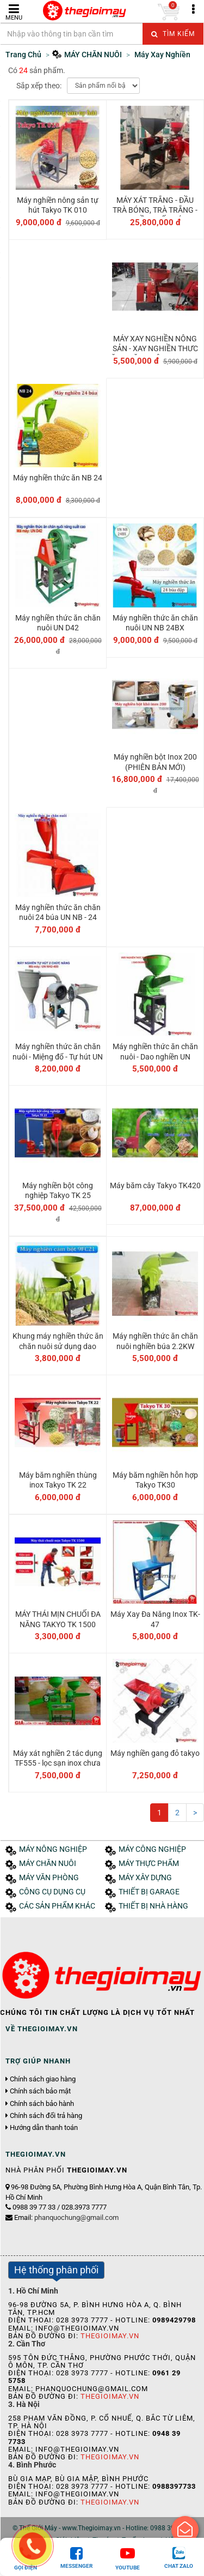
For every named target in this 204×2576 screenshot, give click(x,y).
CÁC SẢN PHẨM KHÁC (57, 1906)
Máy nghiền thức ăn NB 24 (57, 477)
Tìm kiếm (173, 34)
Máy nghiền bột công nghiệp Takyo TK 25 (57, 1190)
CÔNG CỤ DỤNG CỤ (52, 1892)
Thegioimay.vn (110, 2336)
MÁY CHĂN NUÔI (47, 1863)
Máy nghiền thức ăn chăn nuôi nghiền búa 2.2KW (155, 1341)
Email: (66, 2217)
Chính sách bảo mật (40, 2091)
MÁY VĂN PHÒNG (49, 1878)
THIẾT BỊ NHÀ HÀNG (153, 1906)
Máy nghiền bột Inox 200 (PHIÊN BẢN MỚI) (155, 762)
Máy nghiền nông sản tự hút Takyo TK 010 (57, 205)
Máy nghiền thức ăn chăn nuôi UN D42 (58, 622)
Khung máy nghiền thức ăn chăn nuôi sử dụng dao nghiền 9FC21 (58, 1346)
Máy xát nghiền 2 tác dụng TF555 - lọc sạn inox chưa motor (57, 1763)
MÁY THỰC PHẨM (149, 1863)
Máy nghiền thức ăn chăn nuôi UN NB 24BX (155, 622)
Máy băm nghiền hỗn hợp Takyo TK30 (155, 1480)
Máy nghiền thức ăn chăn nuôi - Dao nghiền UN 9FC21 (155, 1056)
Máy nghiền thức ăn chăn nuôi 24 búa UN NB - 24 (58, 912)
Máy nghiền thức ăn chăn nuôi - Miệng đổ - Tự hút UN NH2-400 (58, 1056)
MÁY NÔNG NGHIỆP (53, 1849)
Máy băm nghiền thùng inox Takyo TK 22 (58, 1480)
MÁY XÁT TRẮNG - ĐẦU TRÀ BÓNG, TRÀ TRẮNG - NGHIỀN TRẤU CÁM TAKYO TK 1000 (155, 215)
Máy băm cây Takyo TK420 (155, 1185)
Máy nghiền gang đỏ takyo (155, 1753)
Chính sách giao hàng (43, 2079)
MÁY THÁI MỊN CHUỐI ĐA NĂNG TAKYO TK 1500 (58, 1619)
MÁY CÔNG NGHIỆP (152, 1849)
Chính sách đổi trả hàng (46, 2116)
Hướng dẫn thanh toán (44, 2128)
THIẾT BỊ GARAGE (149, 1892)
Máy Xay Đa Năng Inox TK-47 (155, 1619)
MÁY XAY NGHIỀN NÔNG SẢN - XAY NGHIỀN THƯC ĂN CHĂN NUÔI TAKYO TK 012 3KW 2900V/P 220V (155, 353)
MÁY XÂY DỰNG (145, 1878)
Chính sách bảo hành (42, 2104)
